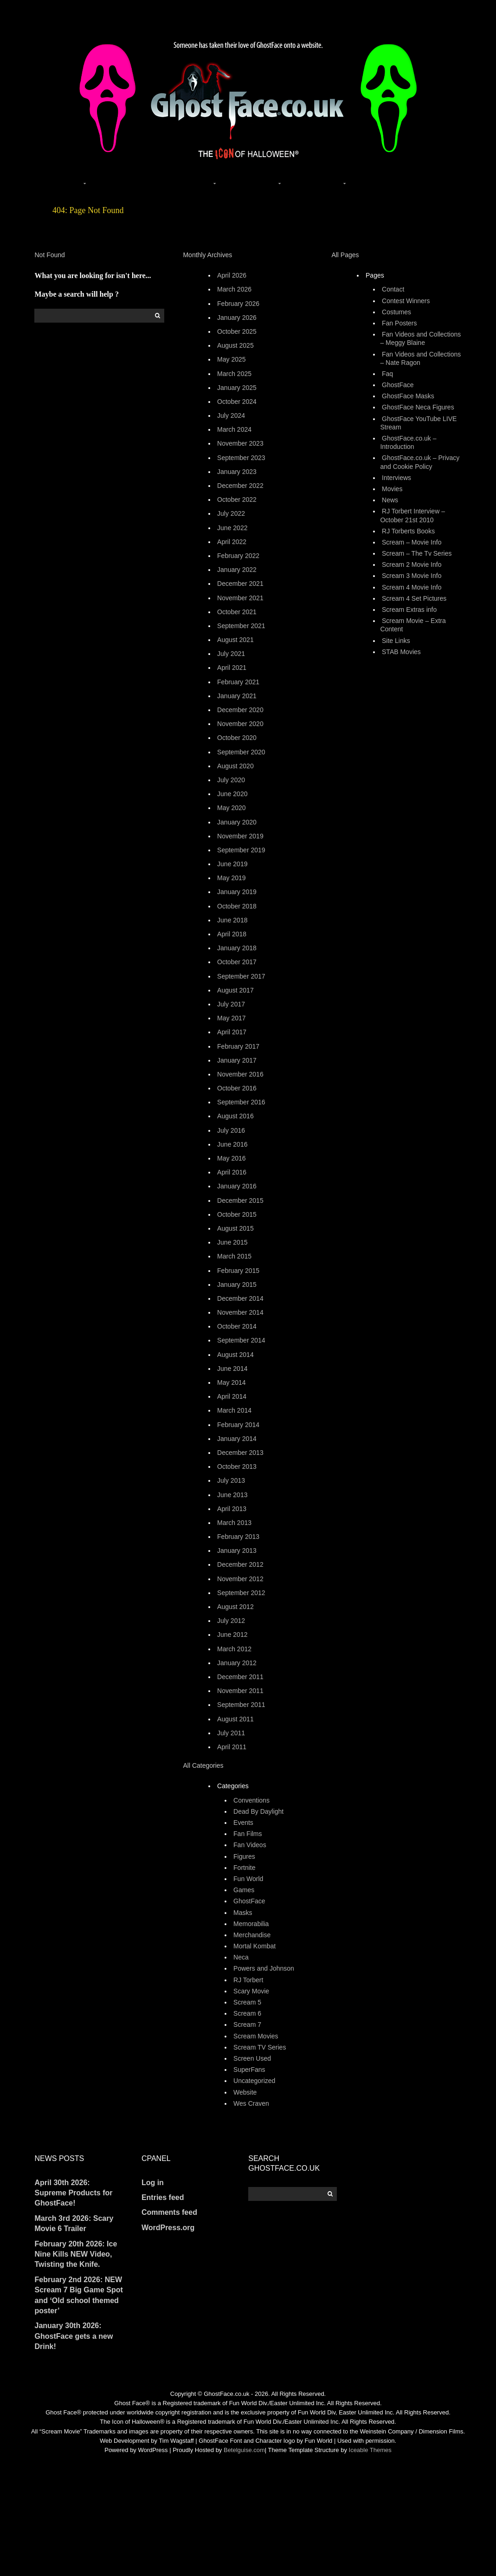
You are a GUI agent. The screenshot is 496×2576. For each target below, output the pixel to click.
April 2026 (231, 275)
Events (243, 1822)
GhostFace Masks (408, 396)
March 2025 (234, 373)
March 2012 (234, 1649)
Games (243, 1890)
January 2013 (237, 1550)
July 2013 (231, 1480)
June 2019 (232, 864)
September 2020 (241, 752)
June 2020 (232, 794)
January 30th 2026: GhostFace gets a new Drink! (73, 2336)
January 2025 (237, 387)
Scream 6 (247, 2013)
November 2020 (240, 723)
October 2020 (237, 737)
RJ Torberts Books (408, 531)
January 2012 (237, 1663)
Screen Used (252, 2058)
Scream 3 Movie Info (411, 575)
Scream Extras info (409, 609)
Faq (387, 373)
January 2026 (237, 317)
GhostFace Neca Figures (418, 407)
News (390, 500)
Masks (242, 1912)
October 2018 (237, 906)
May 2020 (231, 807)
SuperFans (249, 2069)
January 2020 (237, 822)
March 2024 (234, 429)
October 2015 (237, 1214)
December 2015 (240, 1200)
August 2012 (235, 1606)
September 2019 (241, 850)
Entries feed (163, 2197)
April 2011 (231, 1747)
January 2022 (237, 569)
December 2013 (240, 1452)
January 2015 (237, 1284)
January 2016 (237, 1186)
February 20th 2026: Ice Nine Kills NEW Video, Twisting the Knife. (75, 2254)
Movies (392, 489)
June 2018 (232, 920)
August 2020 (235, 766)
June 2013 (232, 1495)
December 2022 (240, 485)
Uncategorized (254, 2080)
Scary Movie (251, 1991)
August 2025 (235, 345)
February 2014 (238, 1424)
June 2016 (232, 1144)
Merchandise (252, 1935)
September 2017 (241, 976)
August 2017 (235, 990)
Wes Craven (251, 2103)
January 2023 (237, 471)
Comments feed (169, 2212)
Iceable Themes (370, 2449)
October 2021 (237, 612)
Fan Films (247, 1833)
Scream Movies (255, 2036)
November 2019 (240, 836)
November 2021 (240, 598)
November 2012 (240, 1579)
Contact (393, 289)
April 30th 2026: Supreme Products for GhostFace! (73, 2193)
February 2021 (238, 682)
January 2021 (237, 696)
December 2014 (240, 1298)
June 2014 (232, 1368)
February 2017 (238, 1046)
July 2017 (231, 1004)
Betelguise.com (244, 2449)
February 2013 (238, 1536)
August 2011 (235, 1719)
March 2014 (234, 1410)
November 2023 (240, 443)
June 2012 (232, 1634)
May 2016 (231, 1158)
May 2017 (231, 1018)
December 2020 (240, 710)
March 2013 (234, 1522)
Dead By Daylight (258, 1811)
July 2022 (231, 513)
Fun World (248, 1878)
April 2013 (231, 1508)
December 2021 (240, 583)
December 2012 (240, 1564)
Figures (244, 1856)
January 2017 (237, 1060)
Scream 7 (247, 2024)
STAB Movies (401, 651)
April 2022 (231, 541)
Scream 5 (247, 2002)
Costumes (396, 312)
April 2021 (231, 667)
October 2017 (237, 962)
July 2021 (231, 653)
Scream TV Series (259, 2047)
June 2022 (232, 528)
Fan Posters (399, 323)
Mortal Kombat (254, 1946)
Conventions (251, 1800)
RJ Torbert (248, 1980)
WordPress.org (168, 2228)
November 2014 (240, 1312)
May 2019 (231, 878)
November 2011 (240, 1690)
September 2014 (241, 1340)
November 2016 (240, 1074)
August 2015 (235, 1228)
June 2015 (232, 1242)
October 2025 (237, 331)
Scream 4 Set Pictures (414, 598)
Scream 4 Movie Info (411, 587)
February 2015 (238, 1270)
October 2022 (237, 499)
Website (245, 2092)
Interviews (396, 477)
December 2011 (240, 1677)
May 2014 (231, 1382)
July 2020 (231, 780)
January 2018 (237, 948)
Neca (241, 1957)
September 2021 (241, 625)
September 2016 (241, 1102)
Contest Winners (406, 301)
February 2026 (238, 303)
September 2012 (241, 1592)
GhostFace (249, 1901)
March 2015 (234, 1256)
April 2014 (231, 1396)
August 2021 (235, 639)
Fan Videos (249, 1845)
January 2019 (237, 891)
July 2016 (231, 1130)
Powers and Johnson (263, 1968)
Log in (153, 2183)
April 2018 (231, 934)
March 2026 (234, 289)
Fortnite (244, 1867)
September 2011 (241, 1704)
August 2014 (235, 1354)
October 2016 (237, 1088)
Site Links (396, 640)
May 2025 (231, 359)
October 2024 (237, 401)
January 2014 (237, 1438)
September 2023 (241, 457)
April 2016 (231, 1172)
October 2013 (237, 1466)
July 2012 (231, 1620)
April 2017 (231, 1032)
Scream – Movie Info (411, 542)
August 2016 (235, 1116)
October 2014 (237, 1326)
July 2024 (231, 415)
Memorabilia (251, 1923)
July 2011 (231, 1733)
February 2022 (238, 555)
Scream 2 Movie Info (411, 564)
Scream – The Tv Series (416, 553)
